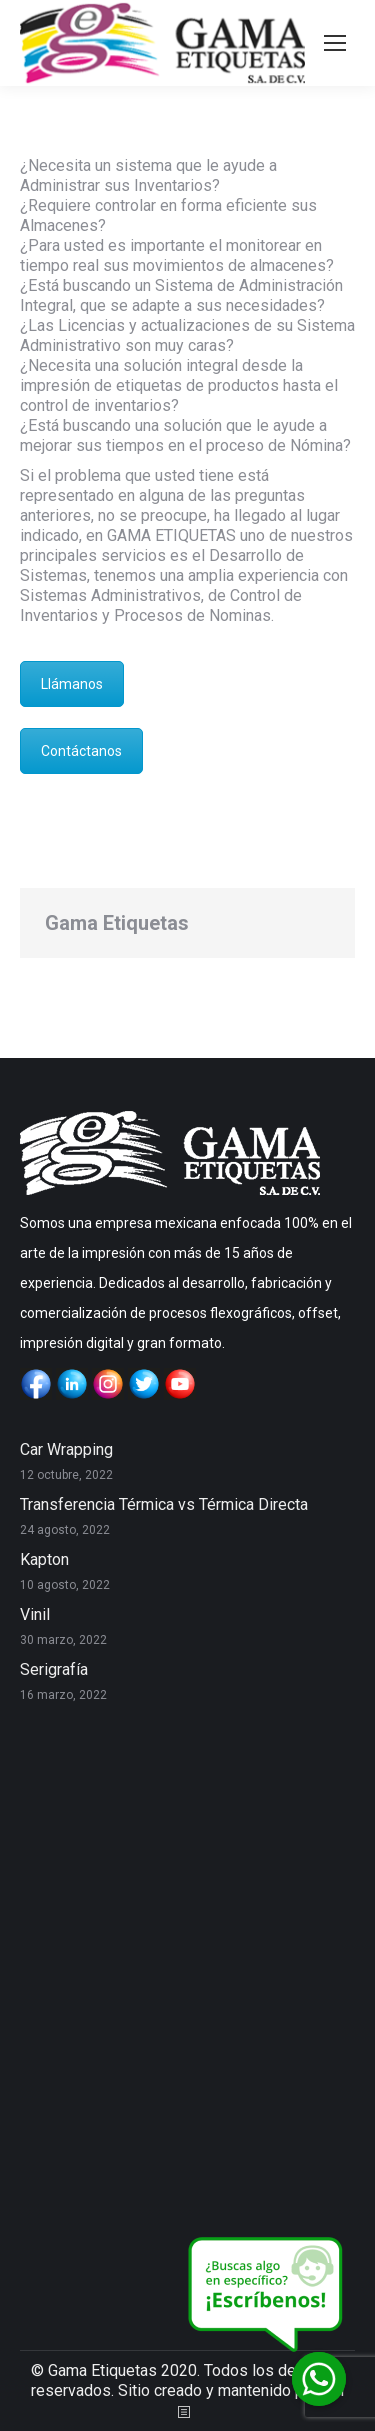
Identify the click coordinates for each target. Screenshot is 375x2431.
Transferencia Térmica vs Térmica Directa (164, 1504)
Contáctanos (81, 751)
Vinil (35, 1614)
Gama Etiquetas (117, 923)
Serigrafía (54, 1669)
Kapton (44, 1559)
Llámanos (72, 684)
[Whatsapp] (319, 2379)
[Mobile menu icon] (335, 43)
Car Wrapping (66, 1449)
